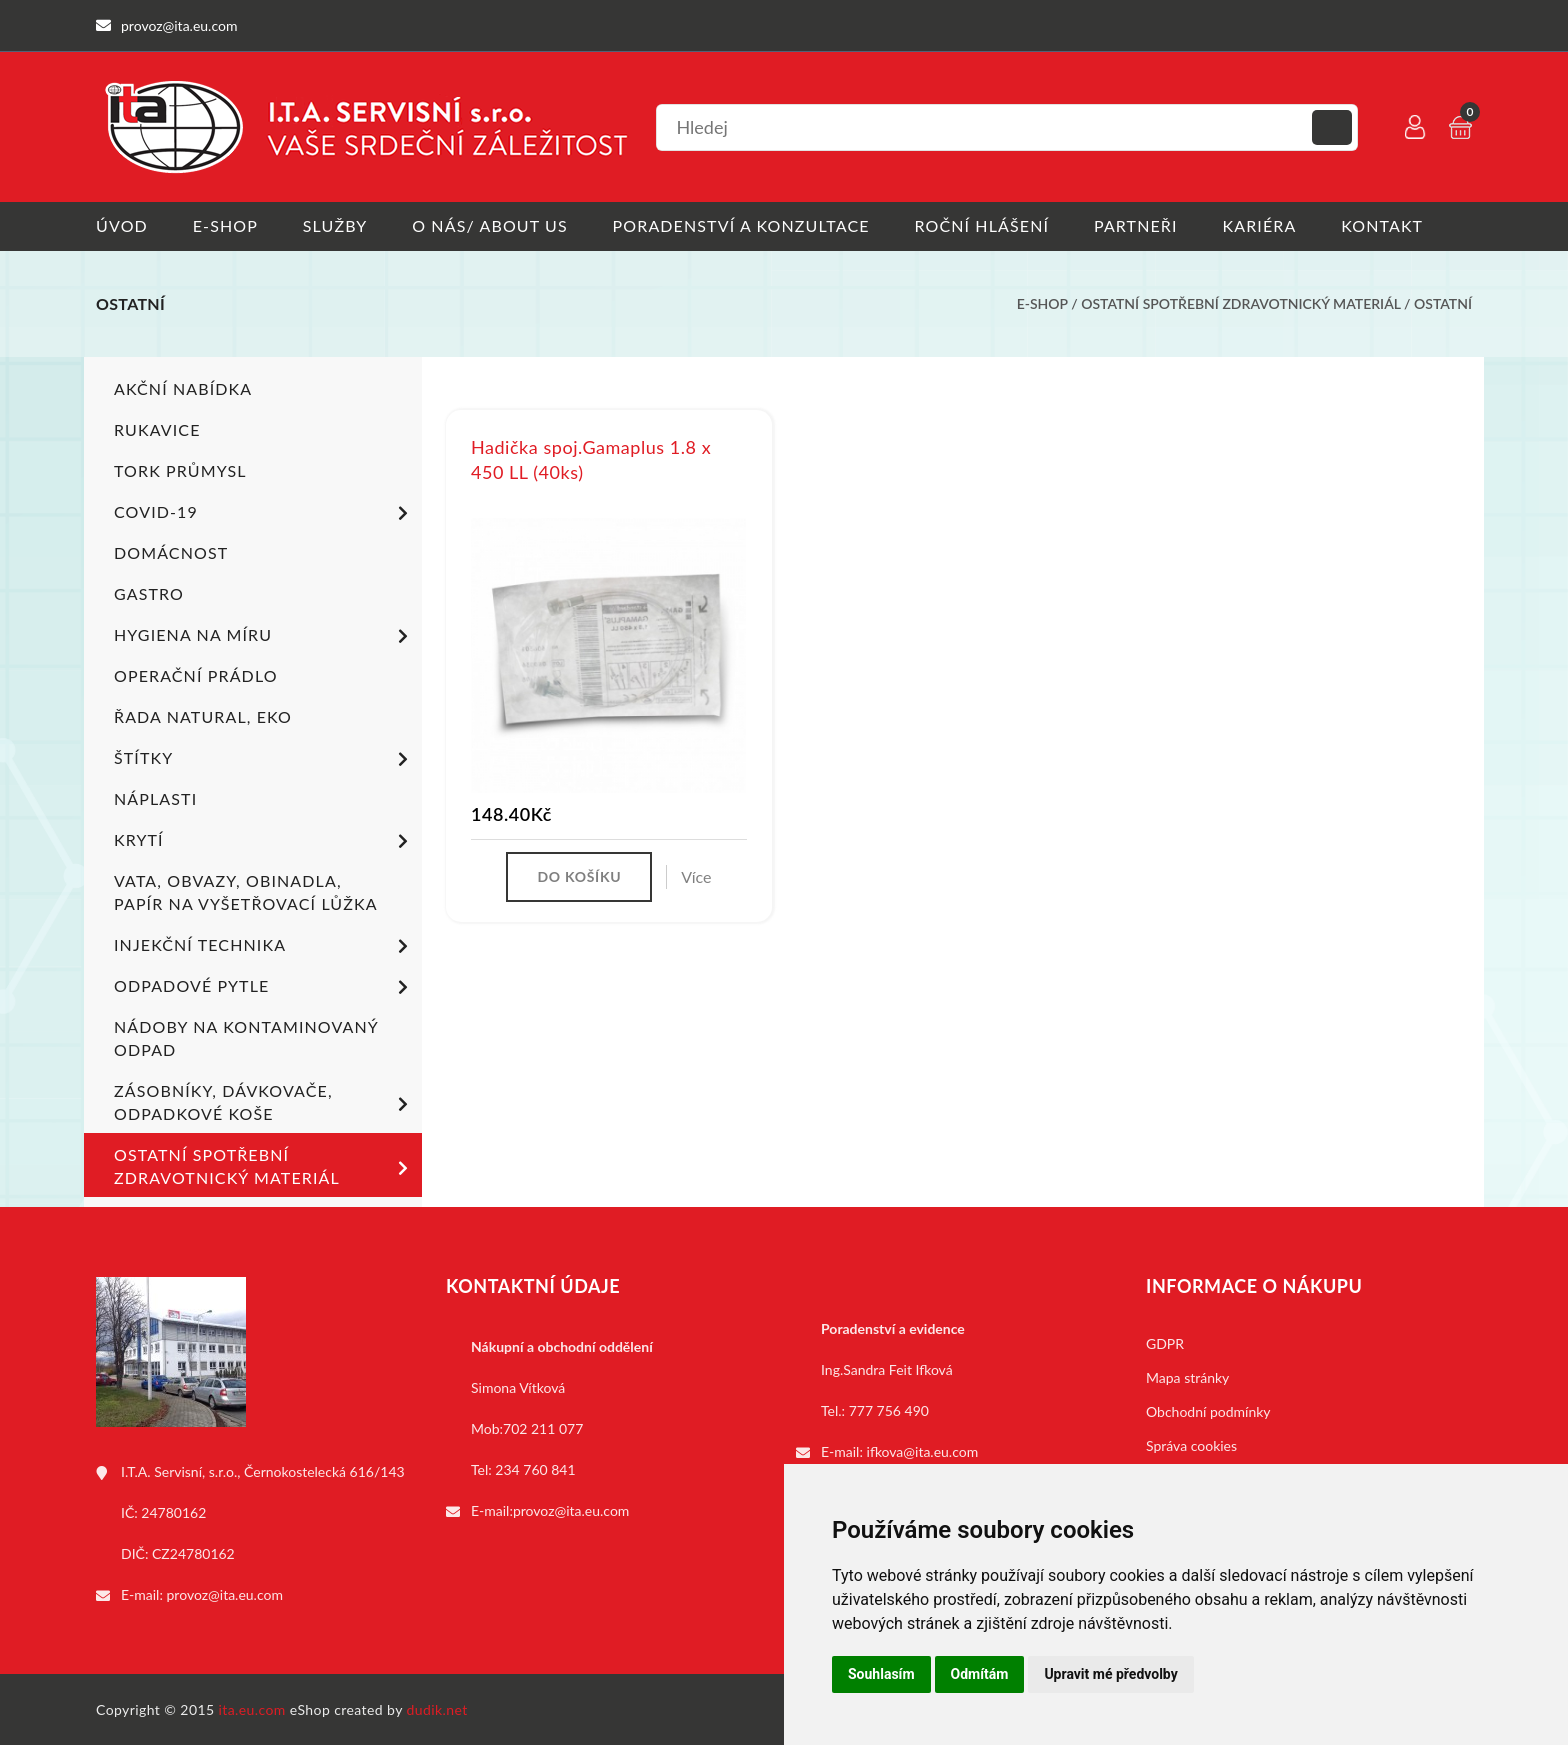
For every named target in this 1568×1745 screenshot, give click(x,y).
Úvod (122, 225)
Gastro (149, 592)
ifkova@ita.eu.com (923, 1450)
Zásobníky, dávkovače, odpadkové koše (264, 1101)
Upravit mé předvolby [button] (1110, 1674)
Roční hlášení (982, 225)
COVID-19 (264, 513)
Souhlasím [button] (881, 1674)
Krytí (264, 841)
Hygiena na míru (264, 636)
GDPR (1165, 1342)
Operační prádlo (196, 674)
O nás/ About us (491, 225)
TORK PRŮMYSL (180, 469)
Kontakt (1383, 225)
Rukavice (157, 428)
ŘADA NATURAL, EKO (203, 715)
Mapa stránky (1187, 1376)
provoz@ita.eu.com (225, 1593)
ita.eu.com (252, 1708)
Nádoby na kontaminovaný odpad (246, 1037)
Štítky (264, 759)
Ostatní (1443, 303)
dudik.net (437, 1708)
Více (696, 876)
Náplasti (155, 797)
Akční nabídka (183, 387)
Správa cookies (1191, 1444)
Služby (335, 225)
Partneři (1137, 225)
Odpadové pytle (264, 987)
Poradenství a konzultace (741, 225)
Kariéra (1260, 225)
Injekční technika (264, 946)
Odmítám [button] (980, 1674)
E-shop (225, 225)
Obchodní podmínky (1208, 1410)
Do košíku (579, 876)
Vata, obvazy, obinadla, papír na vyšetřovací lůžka (246, 891)
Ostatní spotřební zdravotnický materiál (1240, 303)
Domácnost (171, 551)
